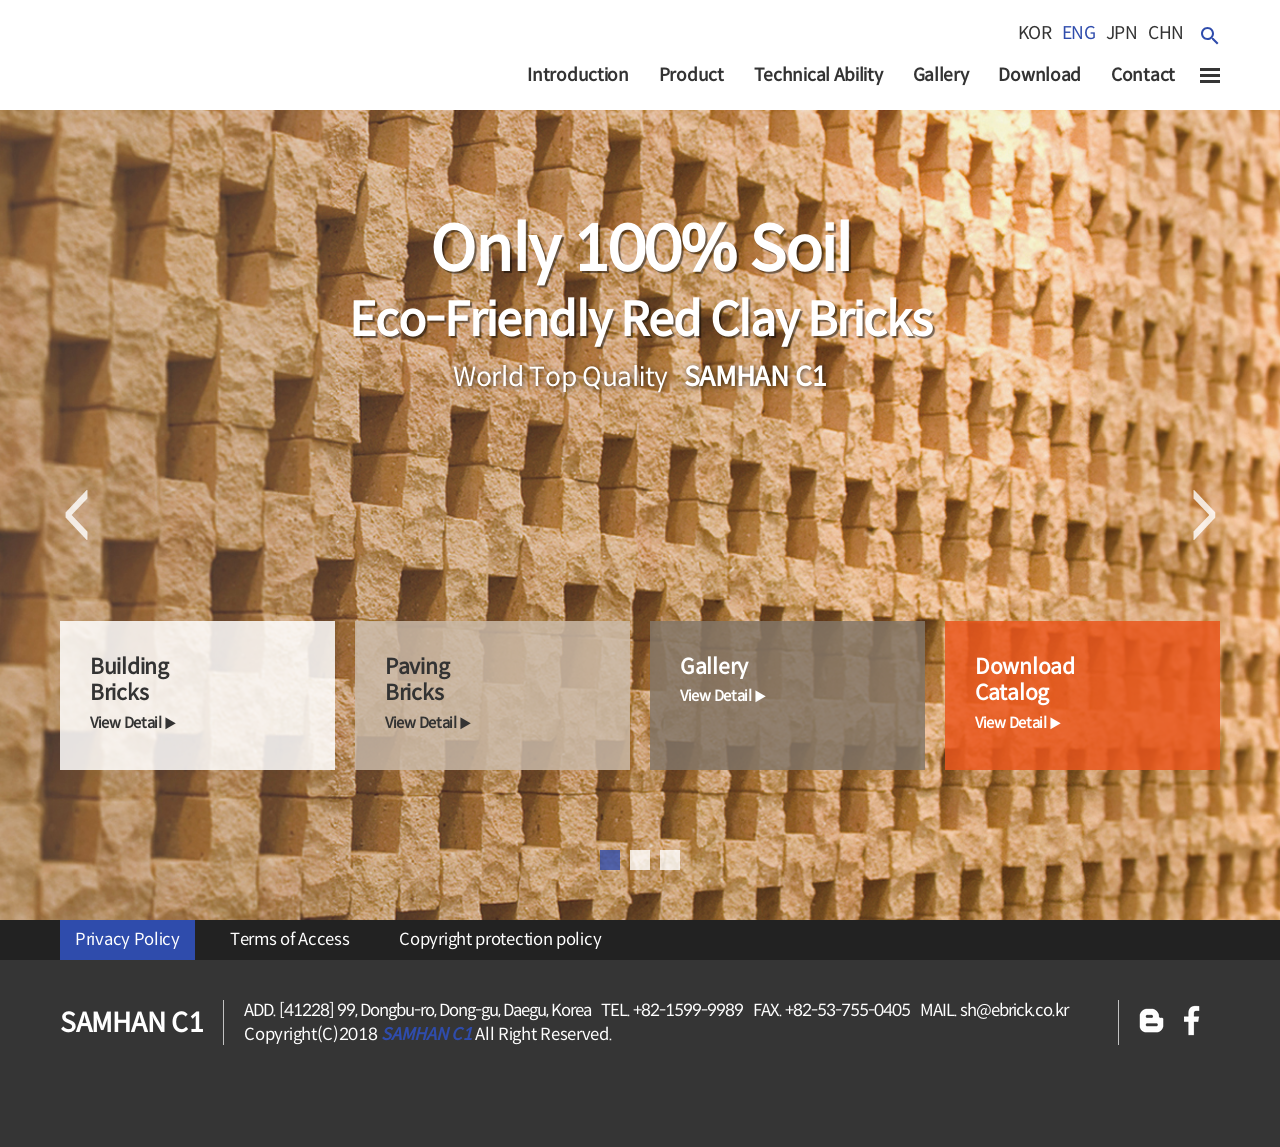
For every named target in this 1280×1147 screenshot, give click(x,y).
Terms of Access (290, 939)
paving (507, 694)
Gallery (941, 75)
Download (1039, 75)
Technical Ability (818, 75)
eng (1079, 33)
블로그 (1151, 1022)
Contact (1143, 75)
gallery (802, 680)
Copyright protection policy (500, 939)
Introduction (577, 75)
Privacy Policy (127, 939)
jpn (1122, 33)
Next (1203, 515)
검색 (1209, 35)
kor (1035, 33)
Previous (76, 515)
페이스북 (1192, 1022)
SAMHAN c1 (169, 69)
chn (1166, 33)
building (212, 694)
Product (691, 75)
